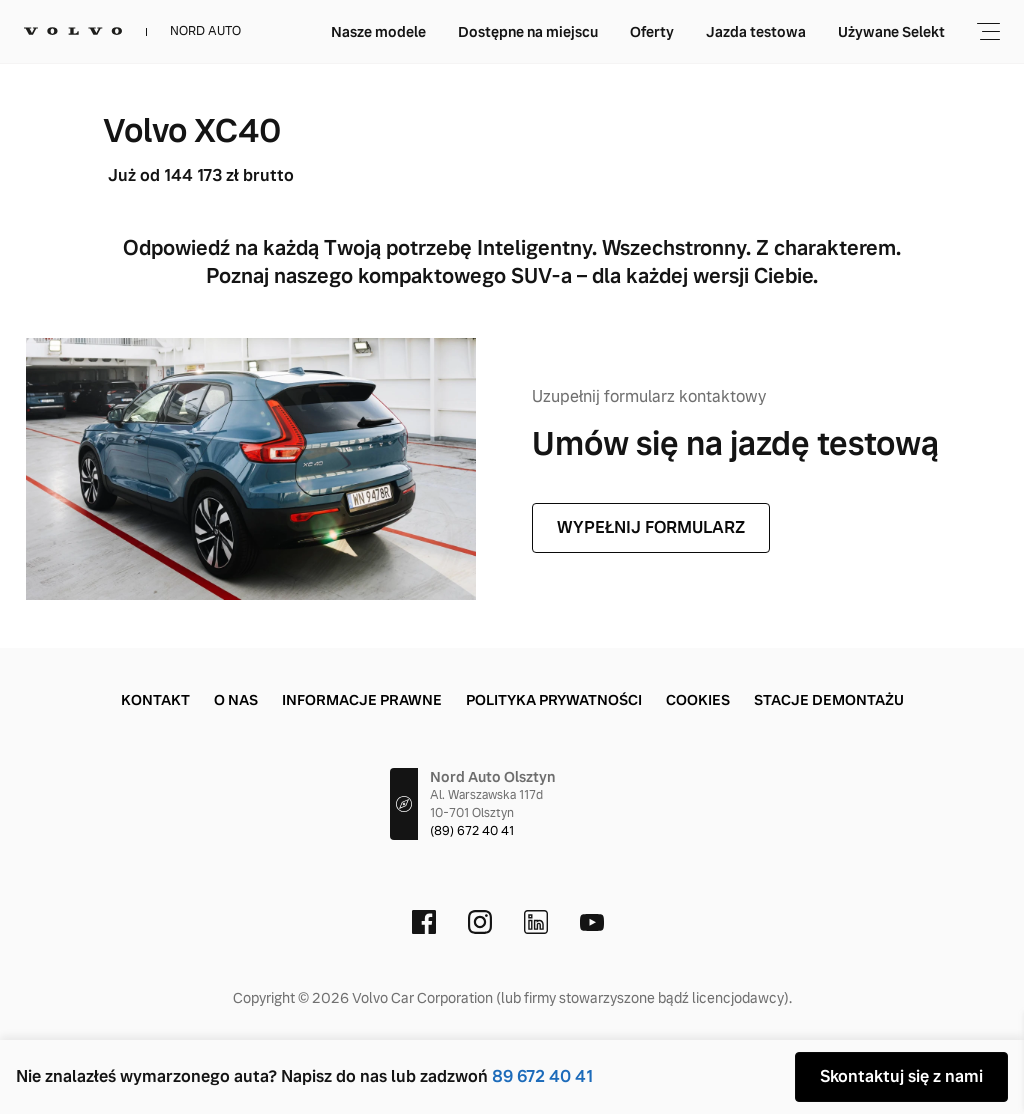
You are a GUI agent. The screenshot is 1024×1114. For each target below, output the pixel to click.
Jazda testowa (756, 32)
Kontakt (155, 700)
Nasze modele (378, 32)
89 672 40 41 (542, 1076)
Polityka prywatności (554, 700)
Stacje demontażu (829, 700)
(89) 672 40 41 (472, 831)
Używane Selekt (891, 32)
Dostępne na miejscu (528, 32)
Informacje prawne (362, 700)
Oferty (652, 32)
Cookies (698, 700)
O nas (236, 700)
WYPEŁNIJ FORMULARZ (651, 527)
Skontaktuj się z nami (901, 1076)
